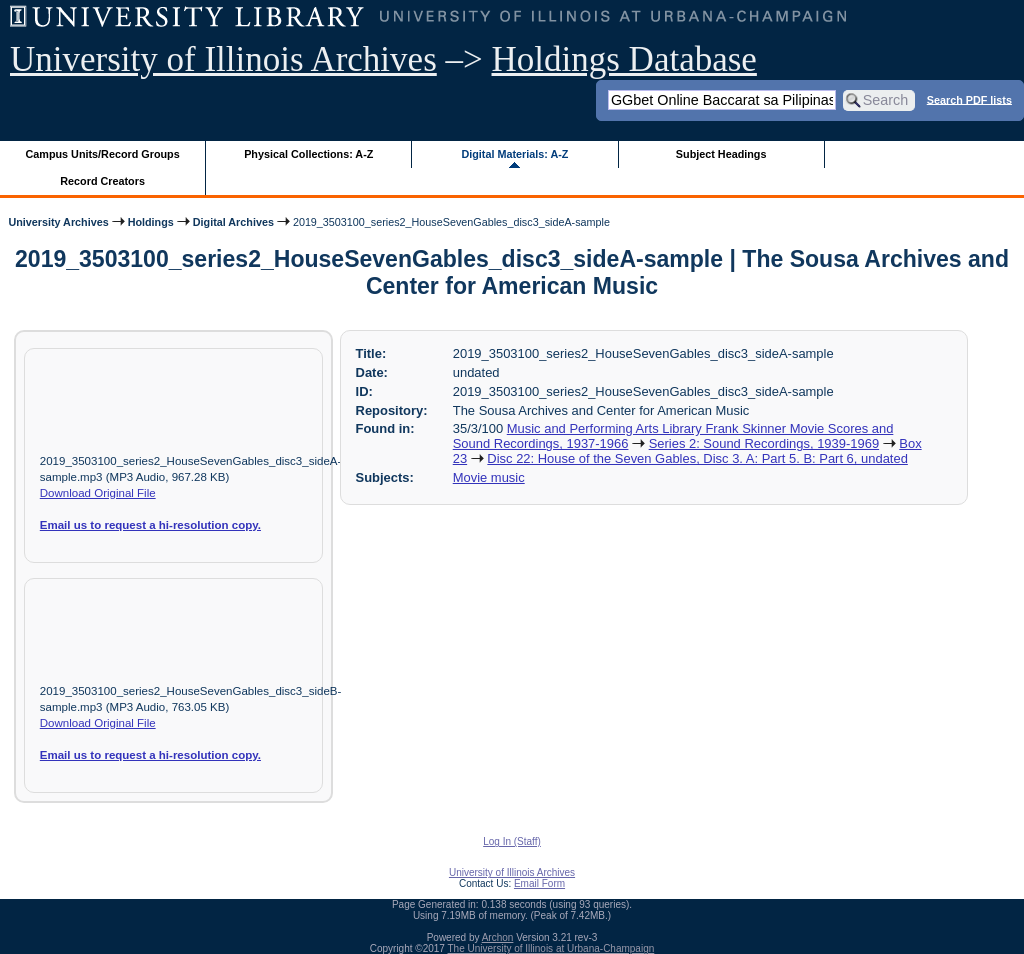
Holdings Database (624, 59)
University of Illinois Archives (223, 59)
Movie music (489, 477)
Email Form (539, 883)
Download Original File (98, 493)
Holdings (151, 222)
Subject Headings (721, 154)
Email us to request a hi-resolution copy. (150, 525)
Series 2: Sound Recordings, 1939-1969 (764, 443)
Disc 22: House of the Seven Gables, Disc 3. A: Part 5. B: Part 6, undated (697, 458)
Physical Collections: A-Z (308, 154)
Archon (498, 937)
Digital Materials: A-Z (514, 154)
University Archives (58, 222)
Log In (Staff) (512, 841)
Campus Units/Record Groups (103, 154)
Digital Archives (233, 222)
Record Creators (102, 181)
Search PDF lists (969, 99)
